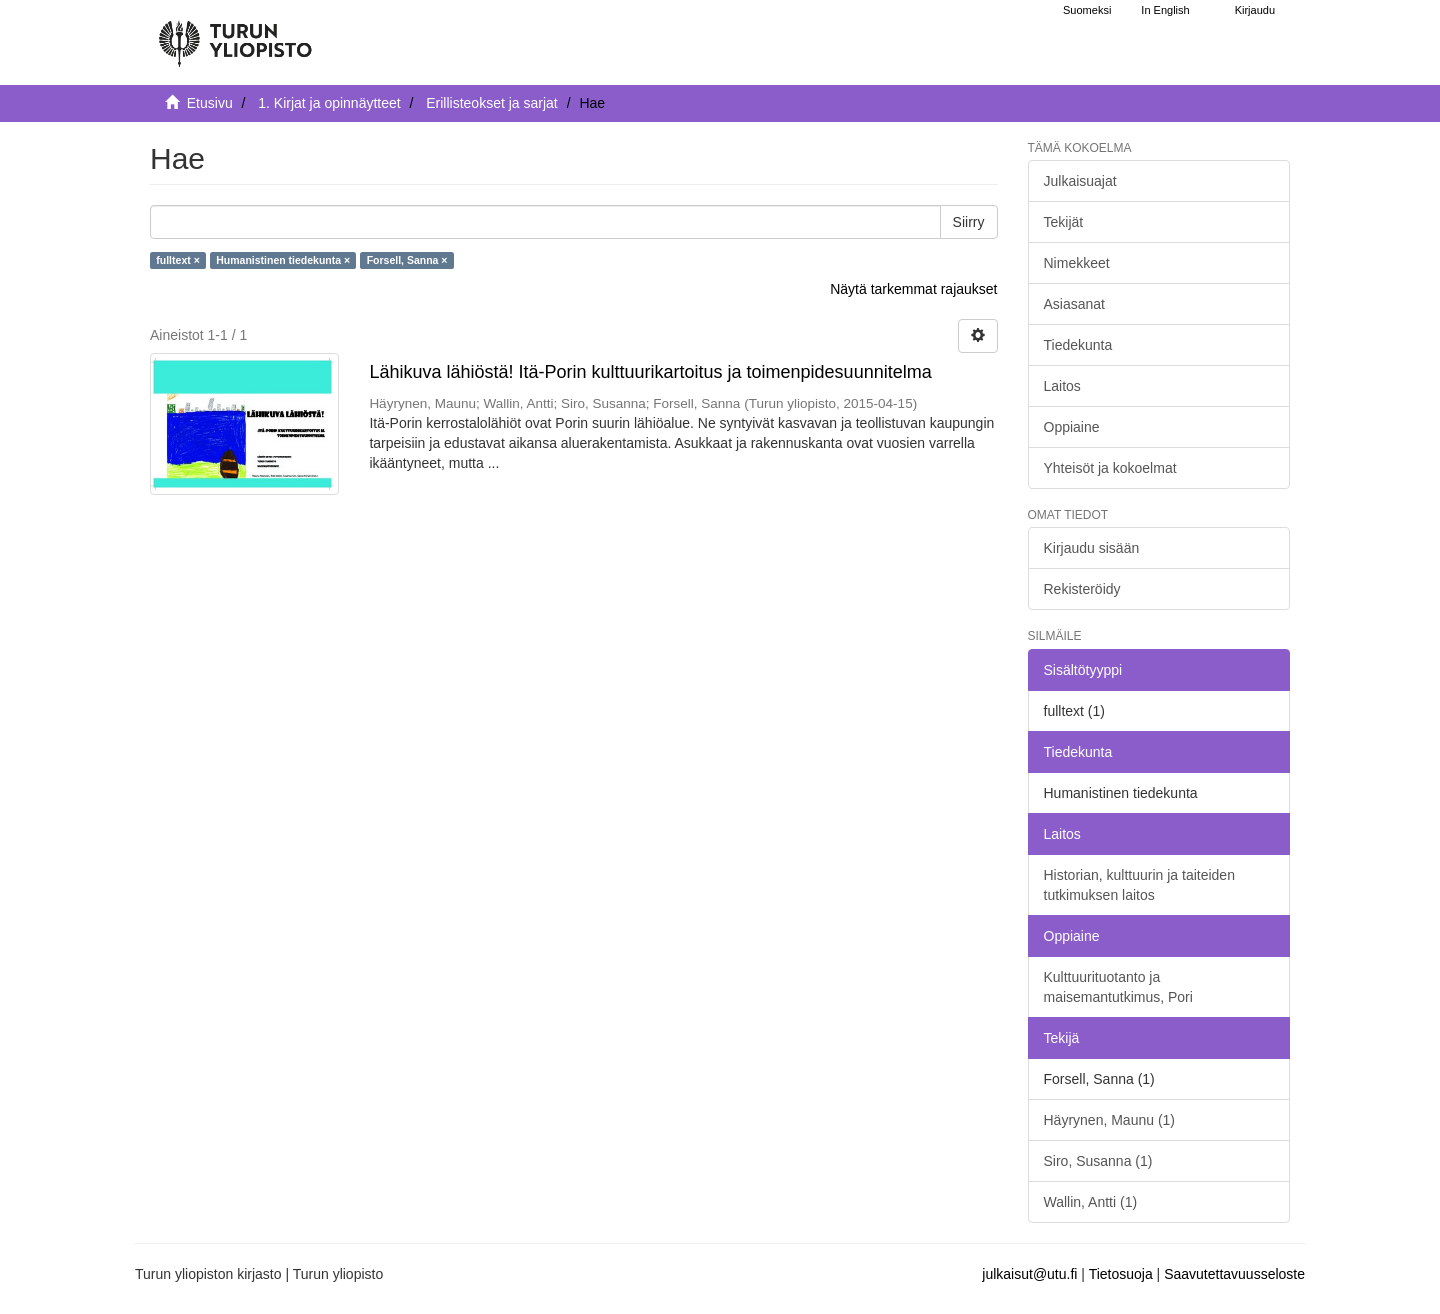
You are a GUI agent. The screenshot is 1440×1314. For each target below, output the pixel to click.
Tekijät (1064, 222)
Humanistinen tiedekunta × (283, 260)
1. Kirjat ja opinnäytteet (329, 103)
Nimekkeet (1077, 263)
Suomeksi (1087, 10)
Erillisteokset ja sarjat (492, 103)
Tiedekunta (1078, 345)
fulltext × (177, 260)
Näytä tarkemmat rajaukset (913, 289)
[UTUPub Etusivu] (235, 35)
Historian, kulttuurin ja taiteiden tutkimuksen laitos (1139, 885)
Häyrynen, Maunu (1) (1110, 1120)
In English (1165, 10)
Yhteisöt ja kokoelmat (1110, 468)
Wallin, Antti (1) (1091, 1202)
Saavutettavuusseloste (1234, 1274)
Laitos (1062, 386)
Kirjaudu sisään (1092, 548)
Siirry (969, 222)
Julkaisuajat (1080, 181)
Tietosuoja (1121, 1274)
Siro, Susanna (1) (1098, 1161)
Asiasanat (1074, 304)
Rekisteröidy (1082, 589)
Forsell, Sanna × (407, 260)
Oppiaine (1072, 427)
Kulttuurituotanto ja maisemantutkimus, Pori (1118, 987)
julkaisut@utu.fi (1029, 1274)
